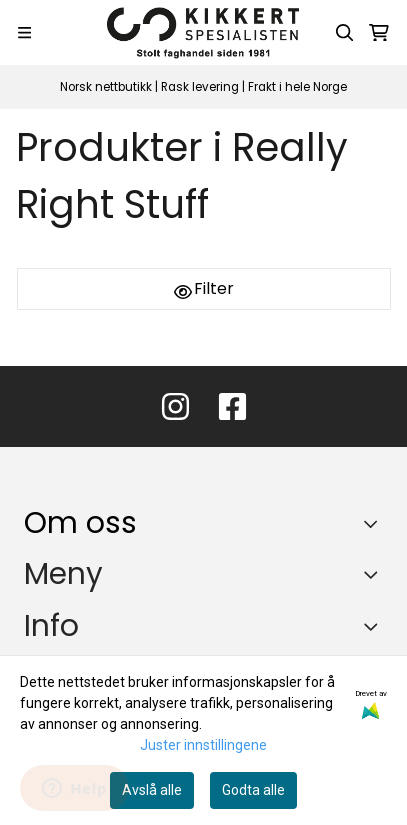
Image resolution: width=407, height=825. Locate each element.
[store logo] (203, 32)
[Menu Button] (24, 32)
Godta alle (253, 790)
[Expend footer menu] (375, 574)
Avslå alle (152, 790)
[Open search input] (345, 33)
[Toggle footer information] (375, 523)
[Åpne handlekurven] (379, 33)
